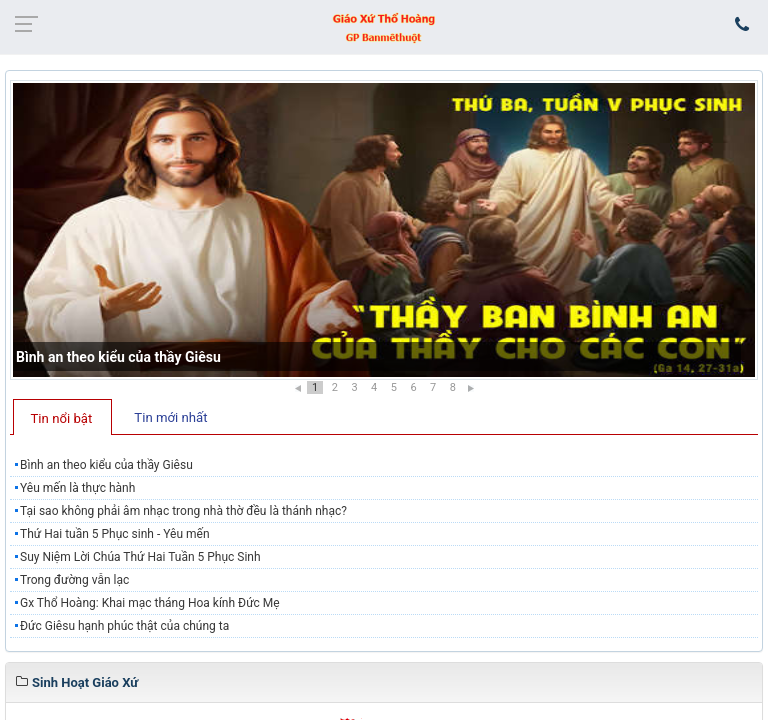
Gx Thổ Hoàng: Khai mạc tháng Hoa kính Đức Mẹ (150, 603)
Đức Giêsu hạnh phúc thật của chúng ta (124, 626)
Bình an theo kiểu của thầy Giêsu (118, 357)
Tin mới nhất (170, 417)
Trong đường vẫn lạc (74, 580)
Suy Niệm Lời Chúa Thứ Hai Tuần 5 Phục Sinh (140, 557)
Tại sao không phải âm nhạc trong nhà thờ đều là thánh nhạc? (183, 511)
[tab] (62, 417)
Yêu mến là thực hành (77, 488)
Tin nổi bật (62, 418)
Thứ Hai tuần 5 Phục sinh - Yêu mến (115, 534)
